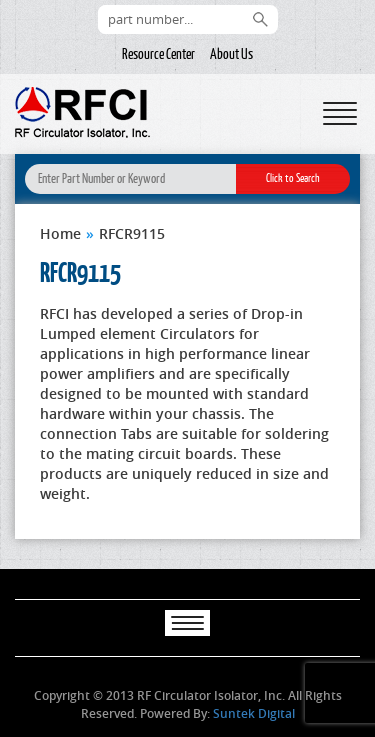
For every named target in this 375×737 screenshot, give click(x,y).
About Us (231, 54)
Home (60, 233)
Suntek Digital (254, 713)
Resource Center (158, 54)
